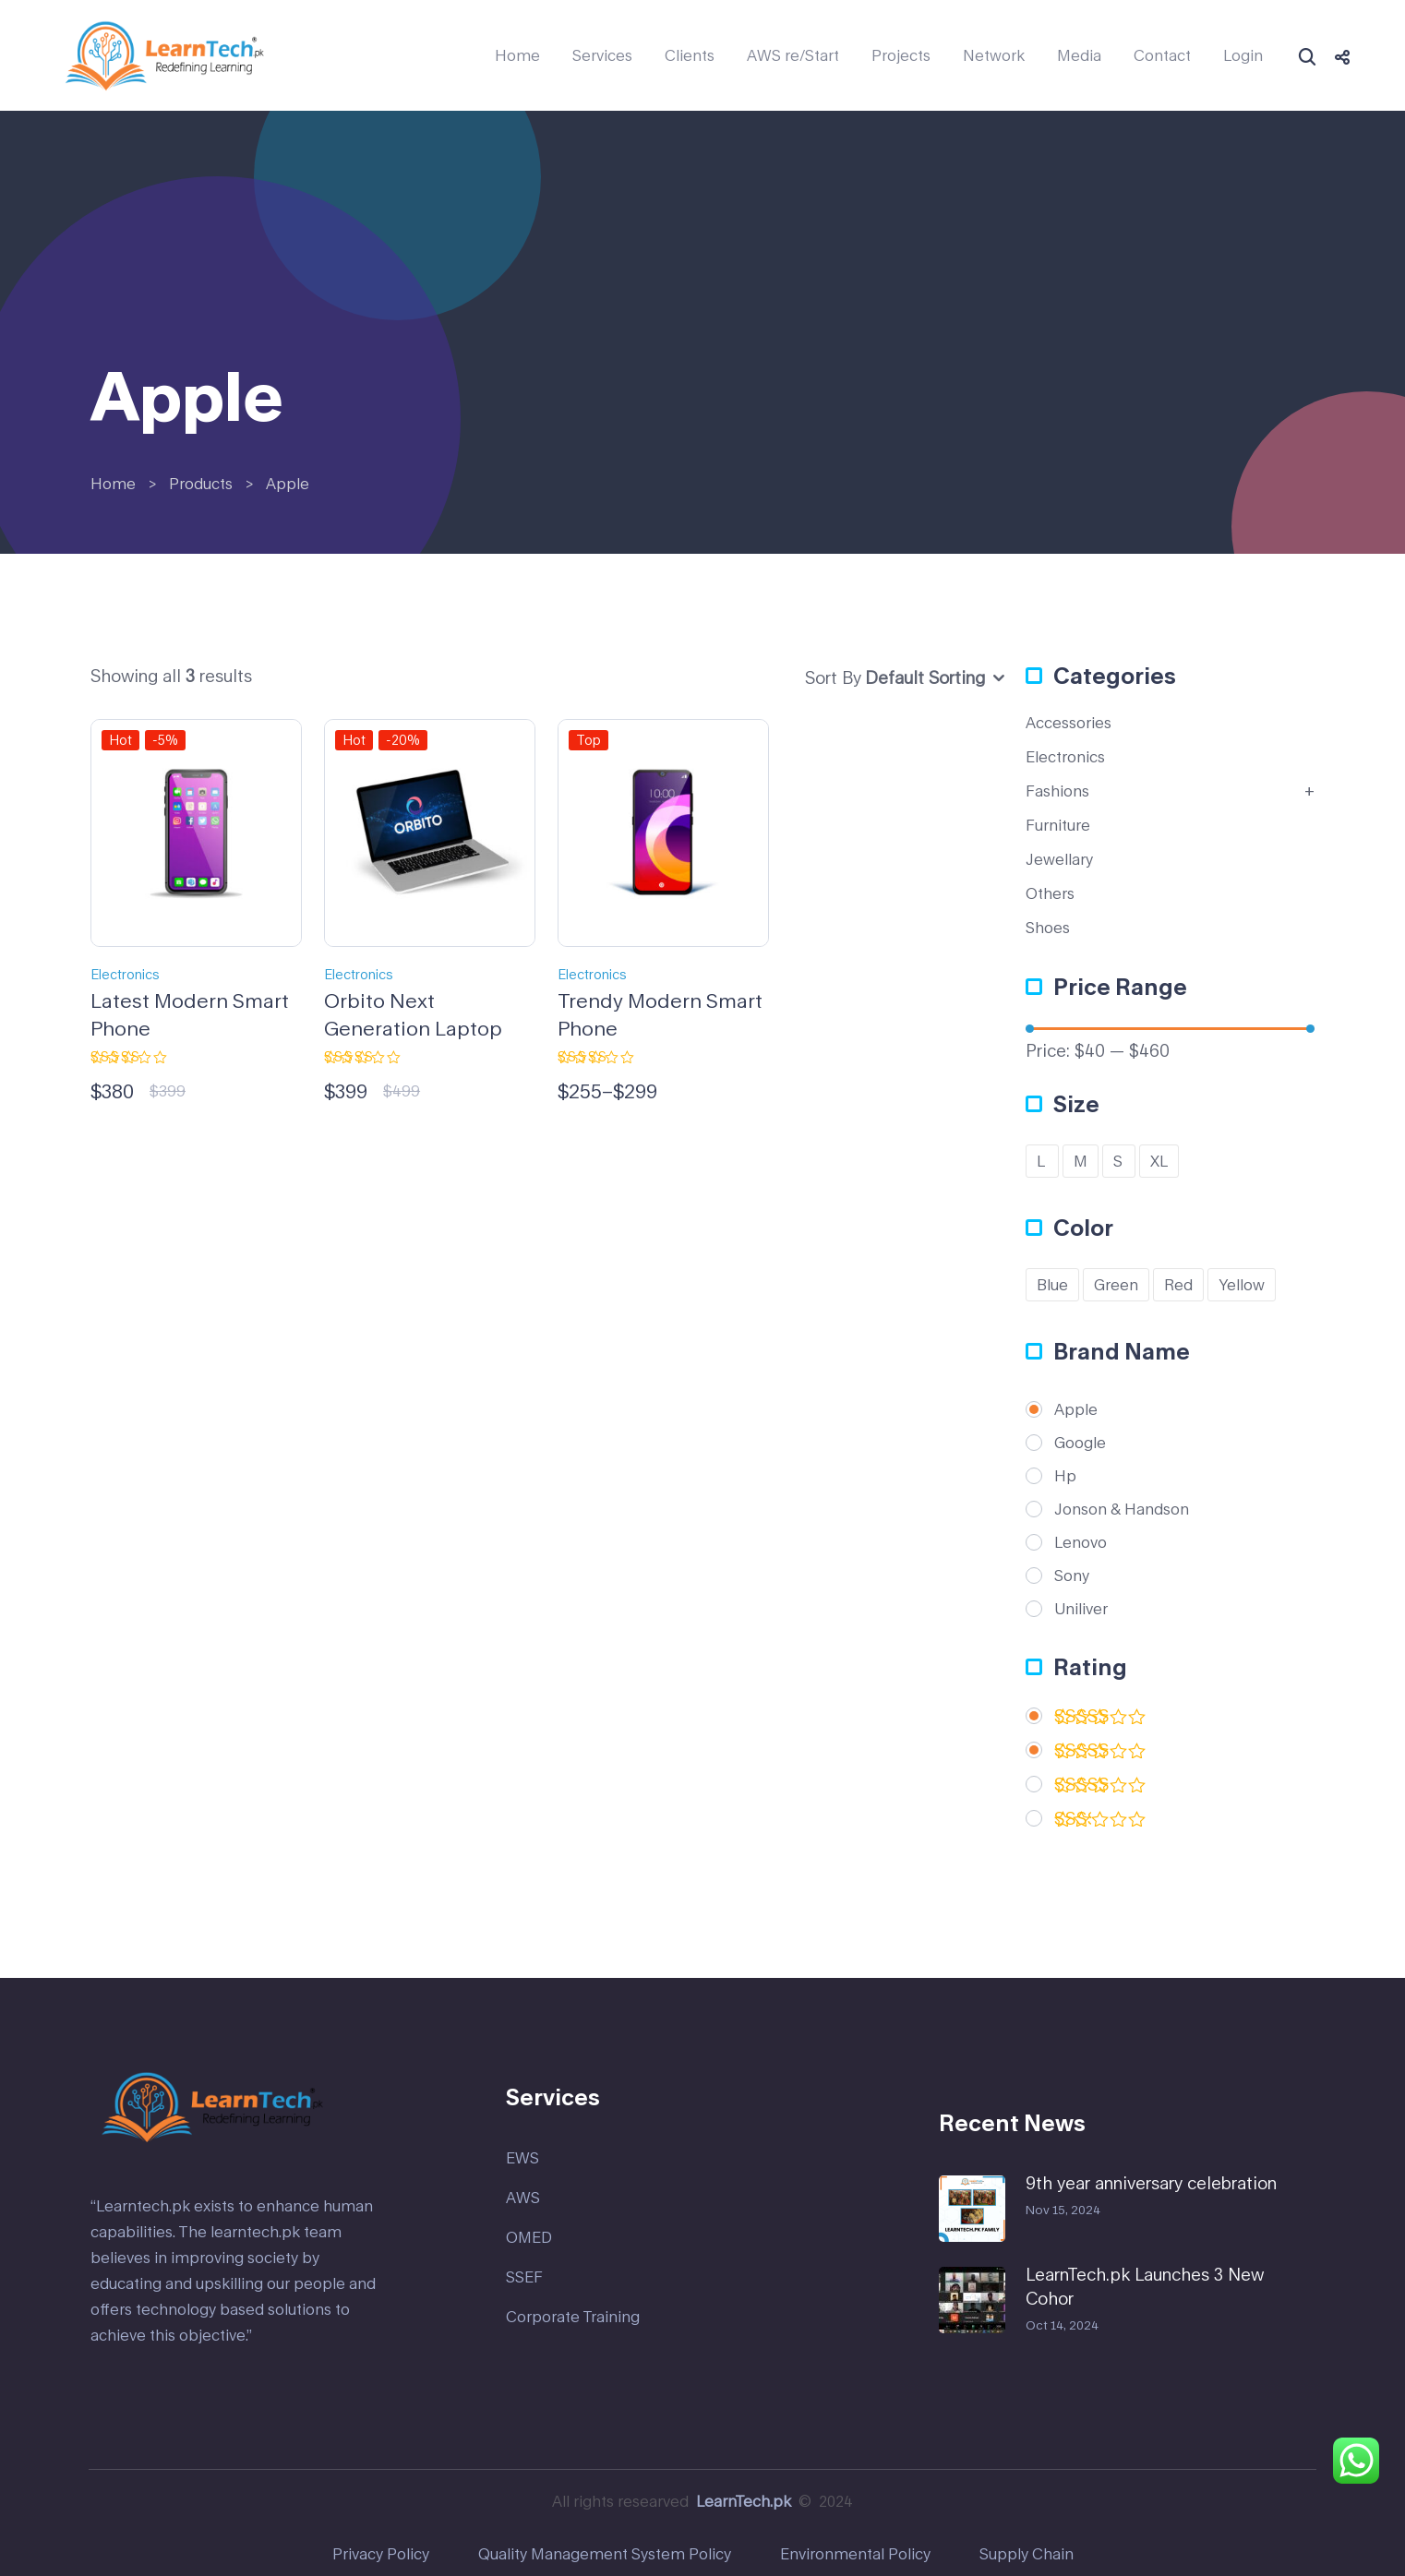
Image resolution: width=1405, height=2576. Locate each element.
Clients (690, 55)
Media (1079, 55)
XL (1159, 1160)
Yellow (1242, 1284)
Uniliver (1081, 1608)
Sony (1071, 1575)
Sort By (833, 677)
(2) (1100, 1719)
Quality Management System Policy (604, 2553)
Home (517, 55)
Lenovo (1080, 1542)
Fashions (1057, 790)
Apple (1076, 1409)
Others (1050, 893)
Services (602, 55)
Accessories (1068, 722)
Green (1116, 1284)
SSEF (524, 2276)
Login (1243, 55)
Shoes (1048, 927)
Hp (1065, 1476)
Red (1178, 1284)
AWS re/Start (793, 55)
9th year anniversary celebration (1151, 2183)
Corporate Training (573, 2316)
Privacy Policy (380, 2553)
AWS (523, 2197)
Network (994, 55)
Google (1080, 1442)
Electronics (125, 974)
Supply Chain (1026, 2553)
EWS (522, 2157)
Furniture (1058, 824)
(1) (1100, 1754)
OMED (529, 2237)
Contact (1162, 55)
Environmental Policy (855, 2553)
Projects (901, 55)
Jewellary (1059, 859)
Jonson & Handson (1121, 1509)
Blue (1052, 1284)
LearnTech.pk (743, 2501)
